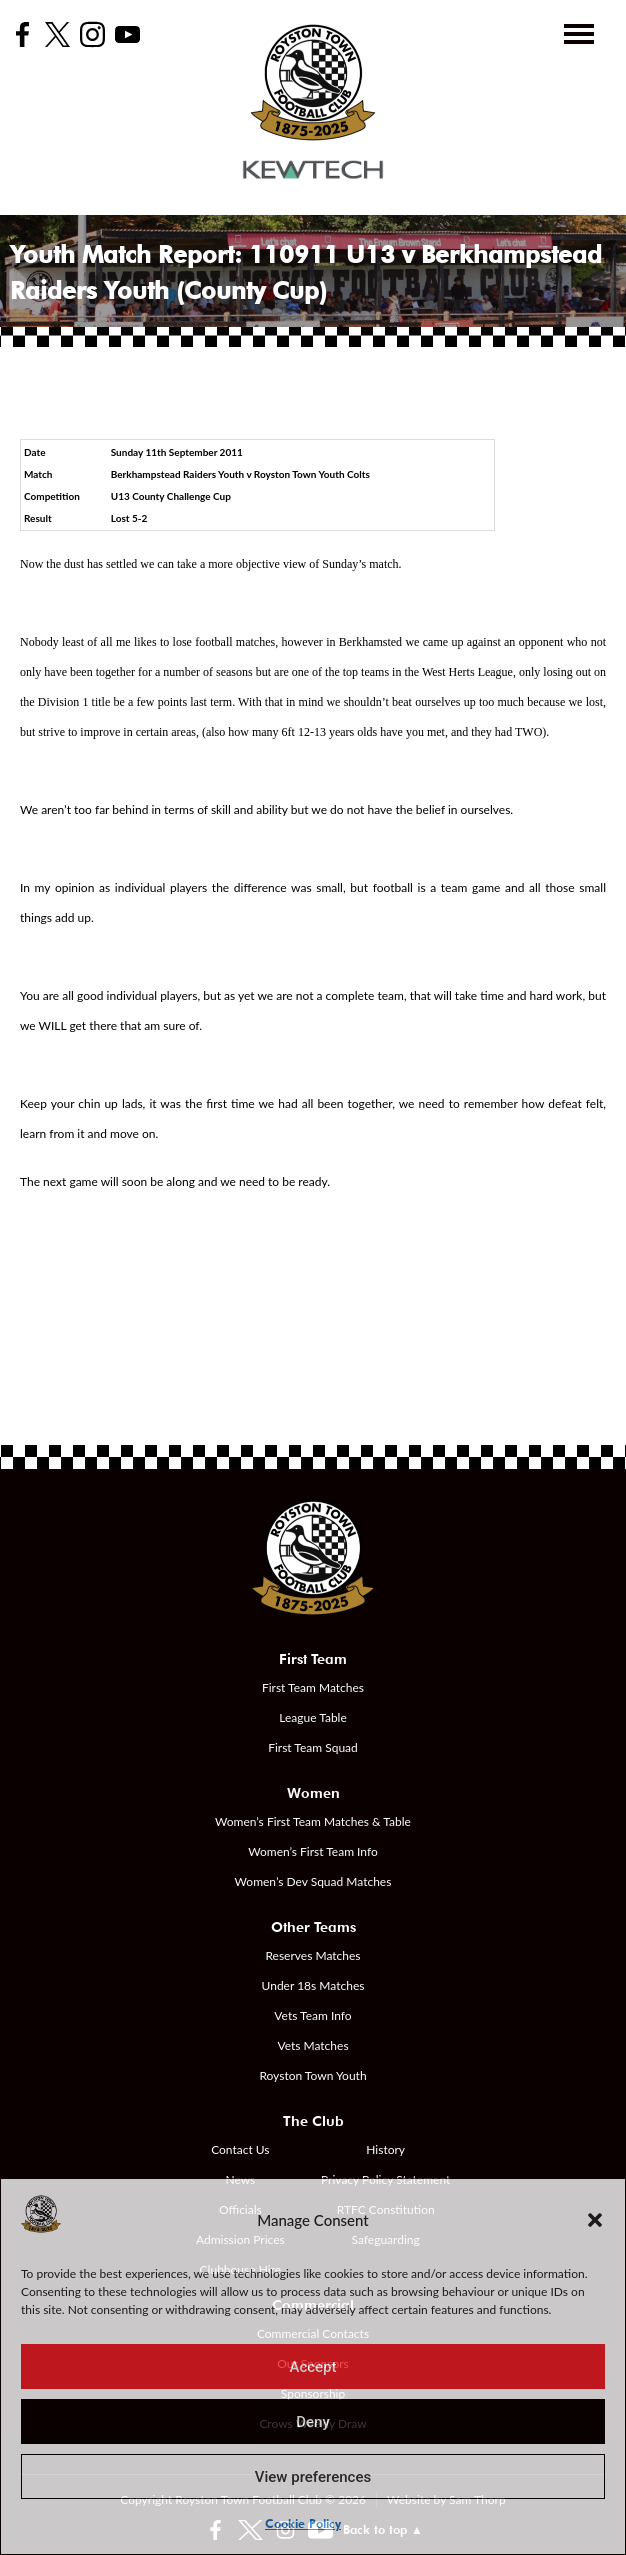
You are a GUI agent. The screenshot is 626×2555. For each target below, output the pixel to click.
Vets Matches (312, 2045)
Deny (313, 2422)
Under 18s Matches (313, 1985)
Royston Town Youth (312, 2075)
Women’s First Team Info (313, 1851)
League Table (313, 1717)
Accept (312, 2367)
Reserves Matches (312, 1955)
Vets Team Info (312, 2015)
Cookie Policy (303, 2523)
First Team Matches (313, 1687)
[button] (595, 2220)
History (385, 2149)
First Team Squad (313, 1747)
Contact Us (240, 2149)
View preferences (313, 2477)
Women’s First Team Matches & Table (313, 1821)
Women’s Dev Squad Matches (313, 1881)
